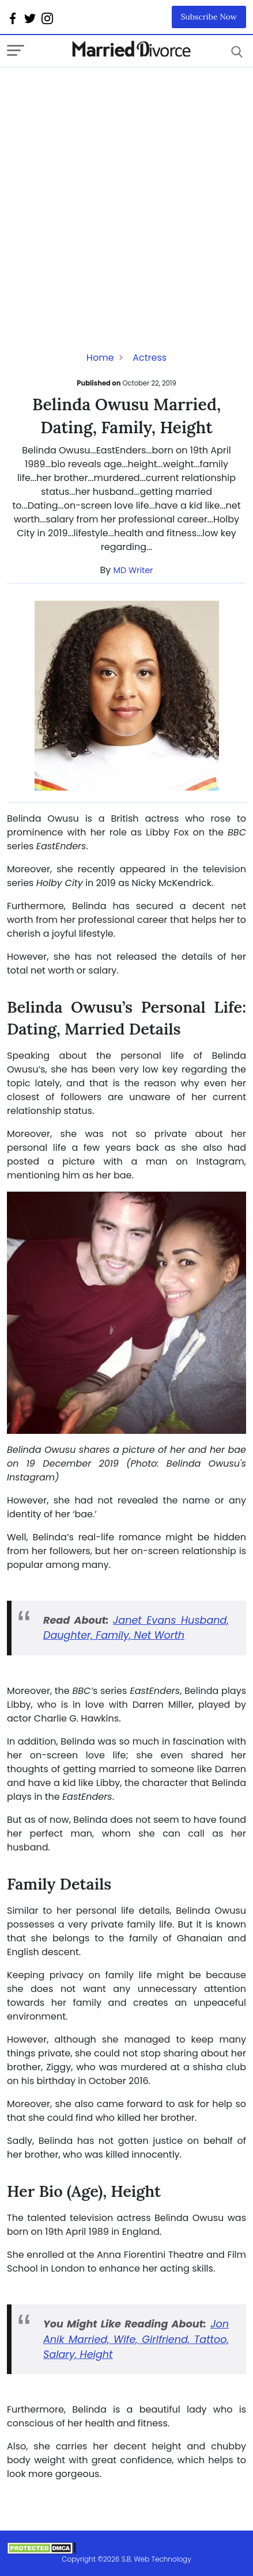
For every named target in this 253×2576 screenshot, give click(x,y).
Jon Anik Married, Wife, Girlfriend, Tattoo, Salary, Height (136, 2339)
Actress (150, 357)
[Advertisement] (126, 193)
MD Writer (133, 570)
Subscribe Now (209, 17)
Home (100, 357)
